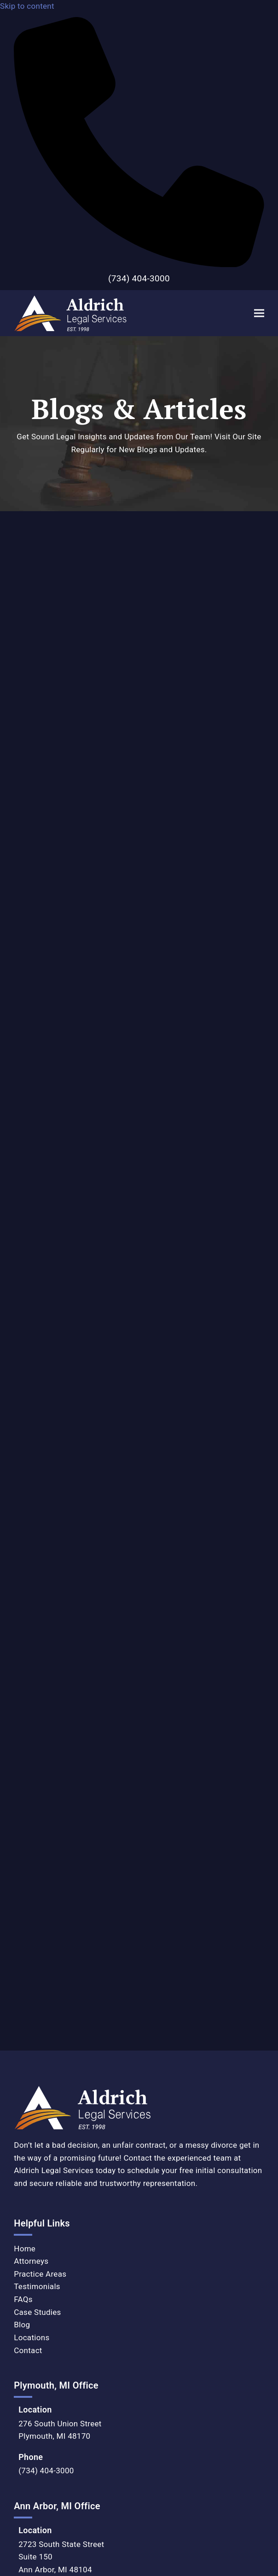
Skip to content (27, 6)
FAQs (23, 1806)
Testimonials (37, 1793)
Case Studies (37, 1818)
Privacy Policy (25, 2338)
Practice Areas (40, 1780)
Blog (22, 1831)
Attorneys (31, 1767)
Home (24, 1755)
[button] (259, 313)
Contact (28, 1856)
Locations (31, 1844)
